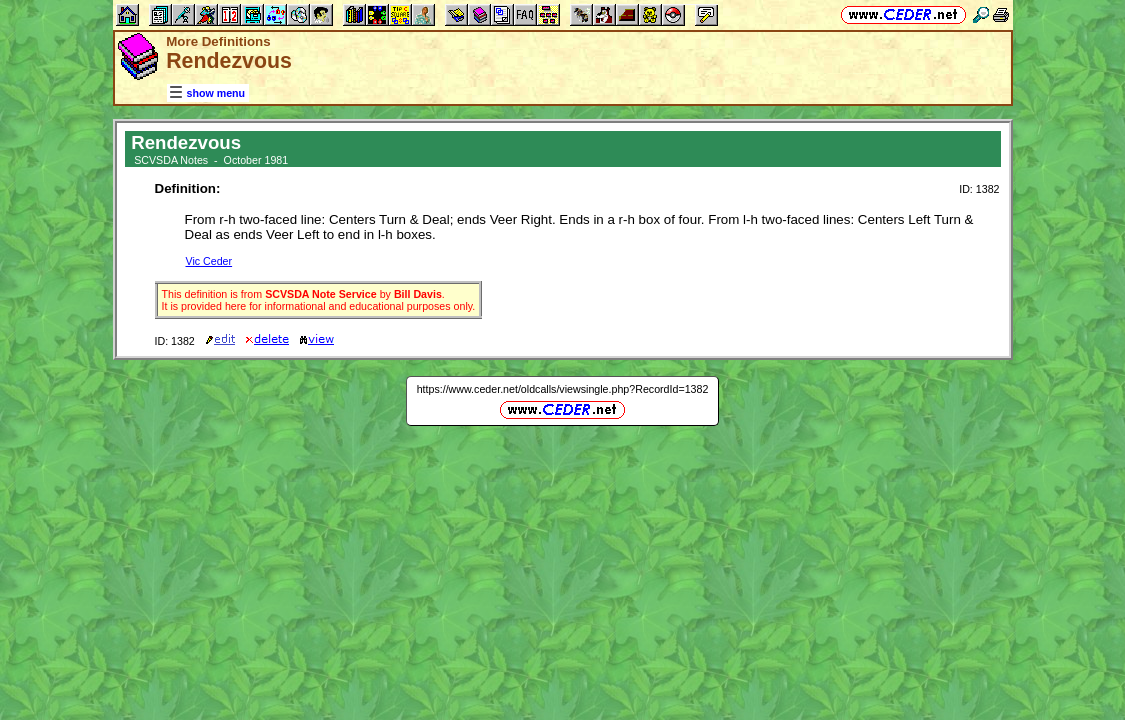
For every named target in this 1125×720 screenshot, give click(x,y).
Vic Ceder (209, 261)
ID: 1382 (979, 189)
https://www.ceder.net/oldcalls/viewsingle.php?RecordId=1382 (563, 389)
